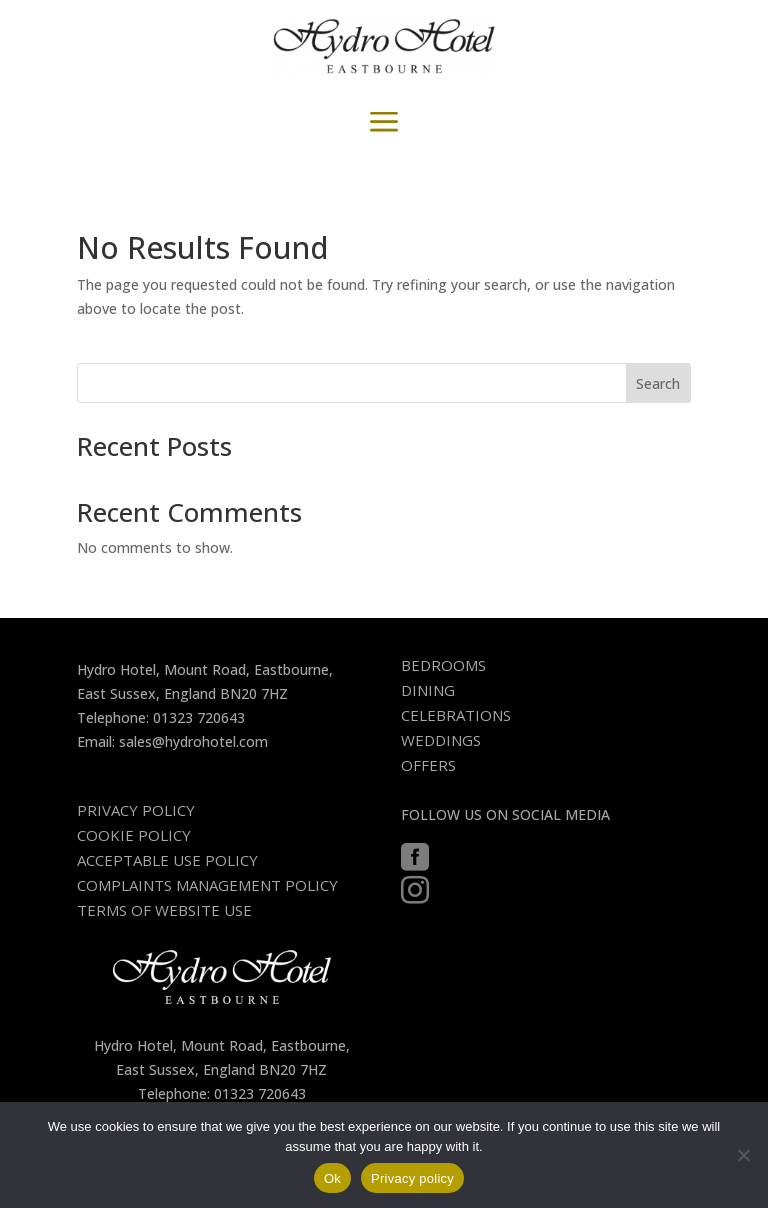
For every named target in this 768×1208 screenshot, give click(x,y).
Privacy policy (412, 1178)
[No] (743, 1155)
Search (658, 383)
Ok (332, 1178)
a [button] (384, 123)
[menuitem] (451, 665)
